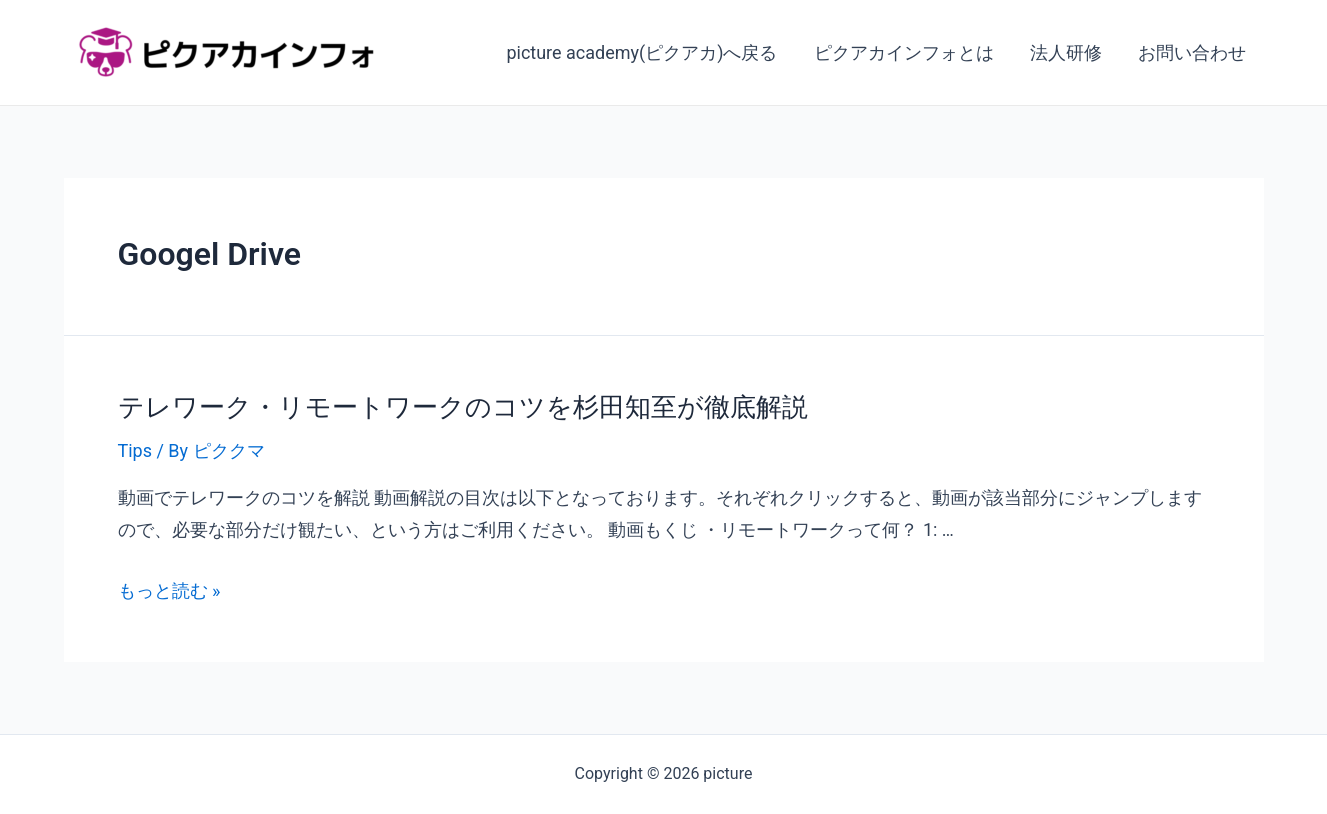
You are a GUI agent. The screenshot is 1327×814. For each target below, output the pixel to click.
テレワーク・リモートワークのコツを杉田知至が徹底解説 (463, 407)
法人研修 (1066, 52)
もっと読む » (169, 590)
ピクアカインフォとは (904, 52)
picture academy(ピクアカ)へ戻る (641, 52)
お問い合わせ (1192, 52)
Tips (135, 450)
